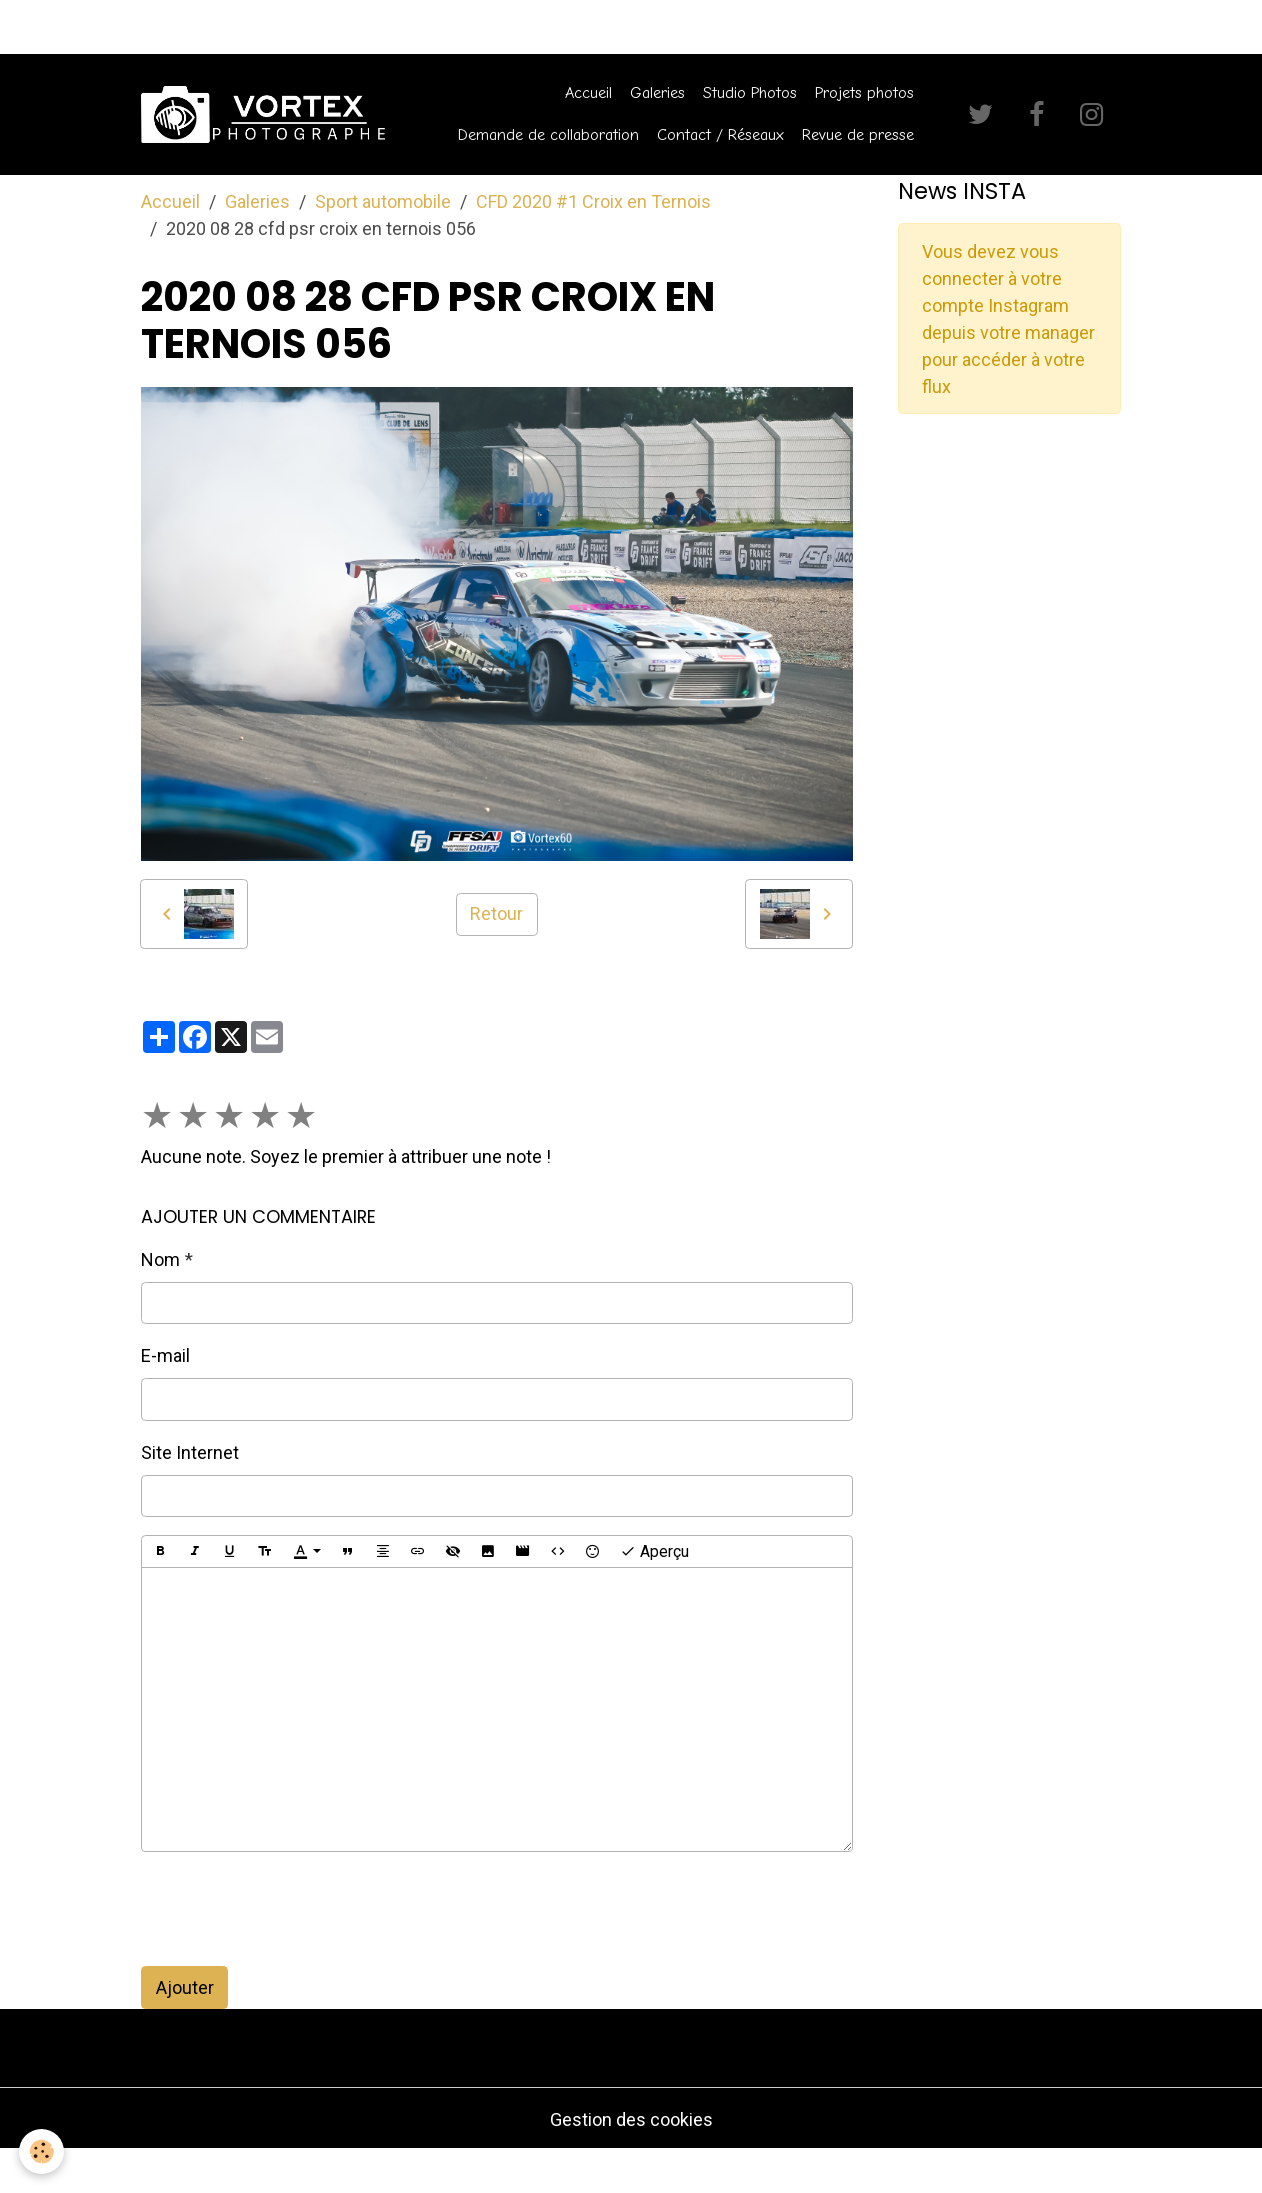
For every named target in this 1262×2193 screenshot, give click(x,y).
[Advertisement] (1010, 565)
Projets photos (864, 92)
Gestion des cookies (631, 2119)
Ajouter (185, 1987)
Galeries (657, 92)
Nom (160, 1259)
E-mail (165, 1355)
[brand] (263, 114)
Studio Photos (750, 92)
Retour (496, 913)
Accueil (588, 92)
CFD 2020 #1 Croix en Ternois (593, 201)
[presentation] (293, 1909)
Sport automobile (383, 201)
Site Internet (190, 1452)
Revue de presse (858, 134)
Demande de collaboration (548, 134)
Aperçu (654, 1552)
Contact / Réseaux (720, 134)
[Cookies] (42, 2151)
